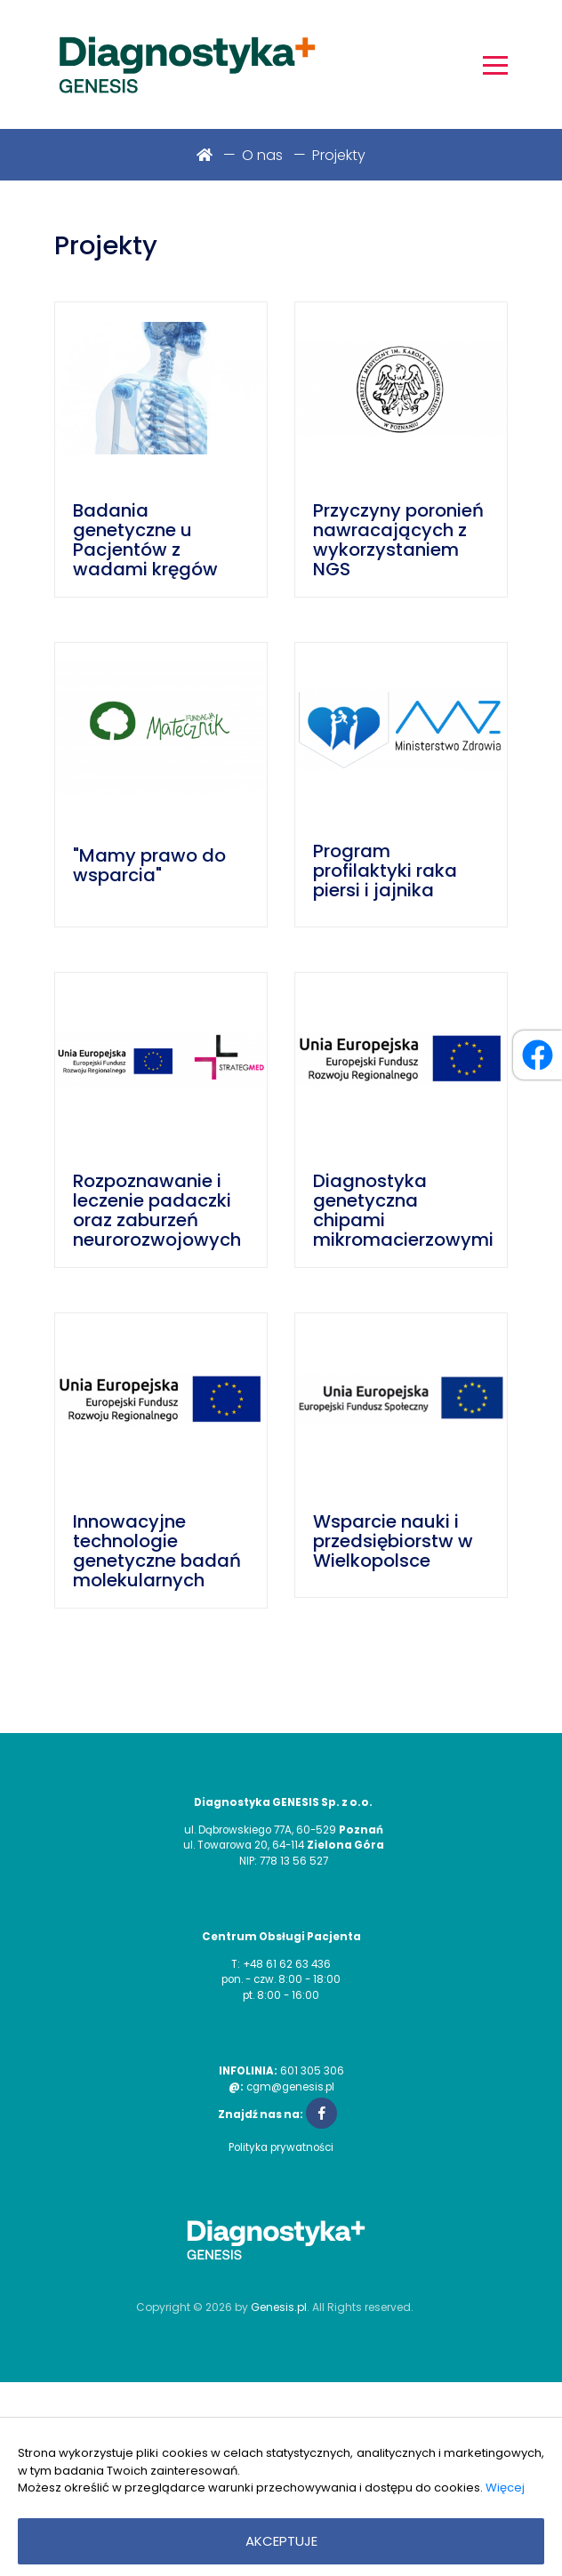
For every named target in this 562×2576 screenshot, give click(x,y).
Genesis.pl (279, 2307)
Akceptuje (281, 2541)
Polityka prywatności (281, 2147)
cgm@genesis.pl (290, 2087)
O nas (262, 155)
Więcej (505, 2487)
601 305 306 (312, 2071)
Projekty (338, 155)
